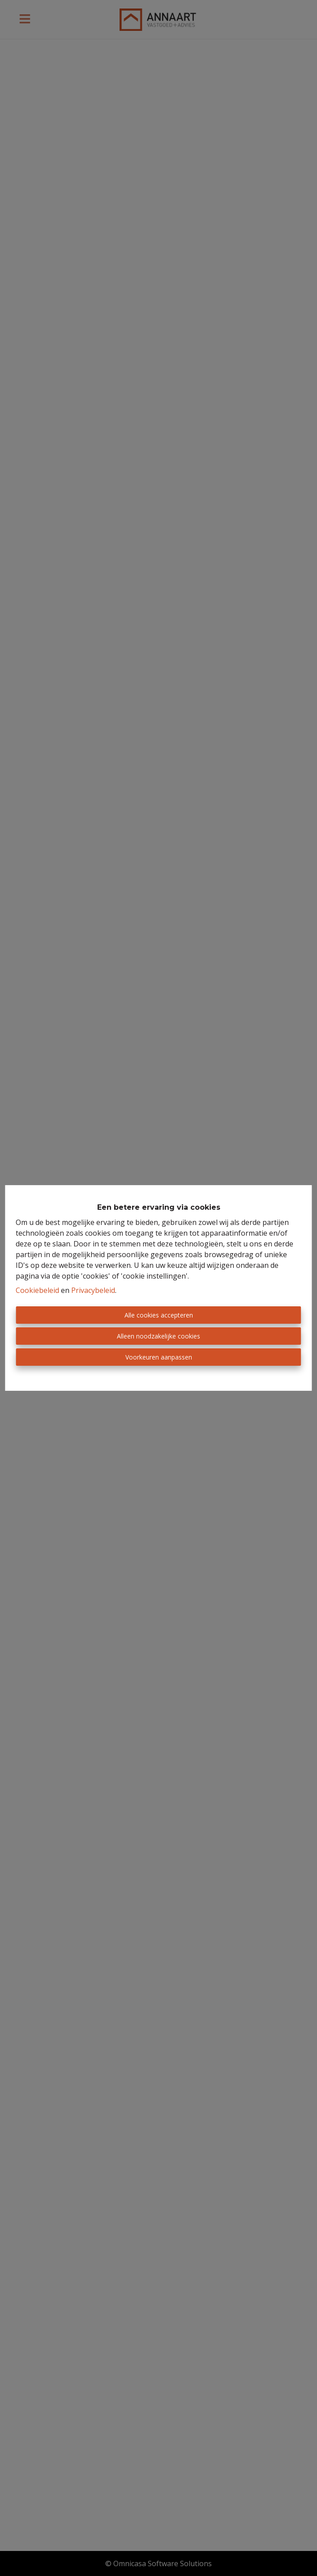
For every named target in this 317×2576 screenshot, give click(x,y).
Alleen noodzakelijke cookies (158, 1336)
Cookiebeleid (37, 1290)
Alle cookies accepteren (158, 1315)
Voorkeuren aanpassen (158, 1357)
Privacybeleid (93, 1290)
